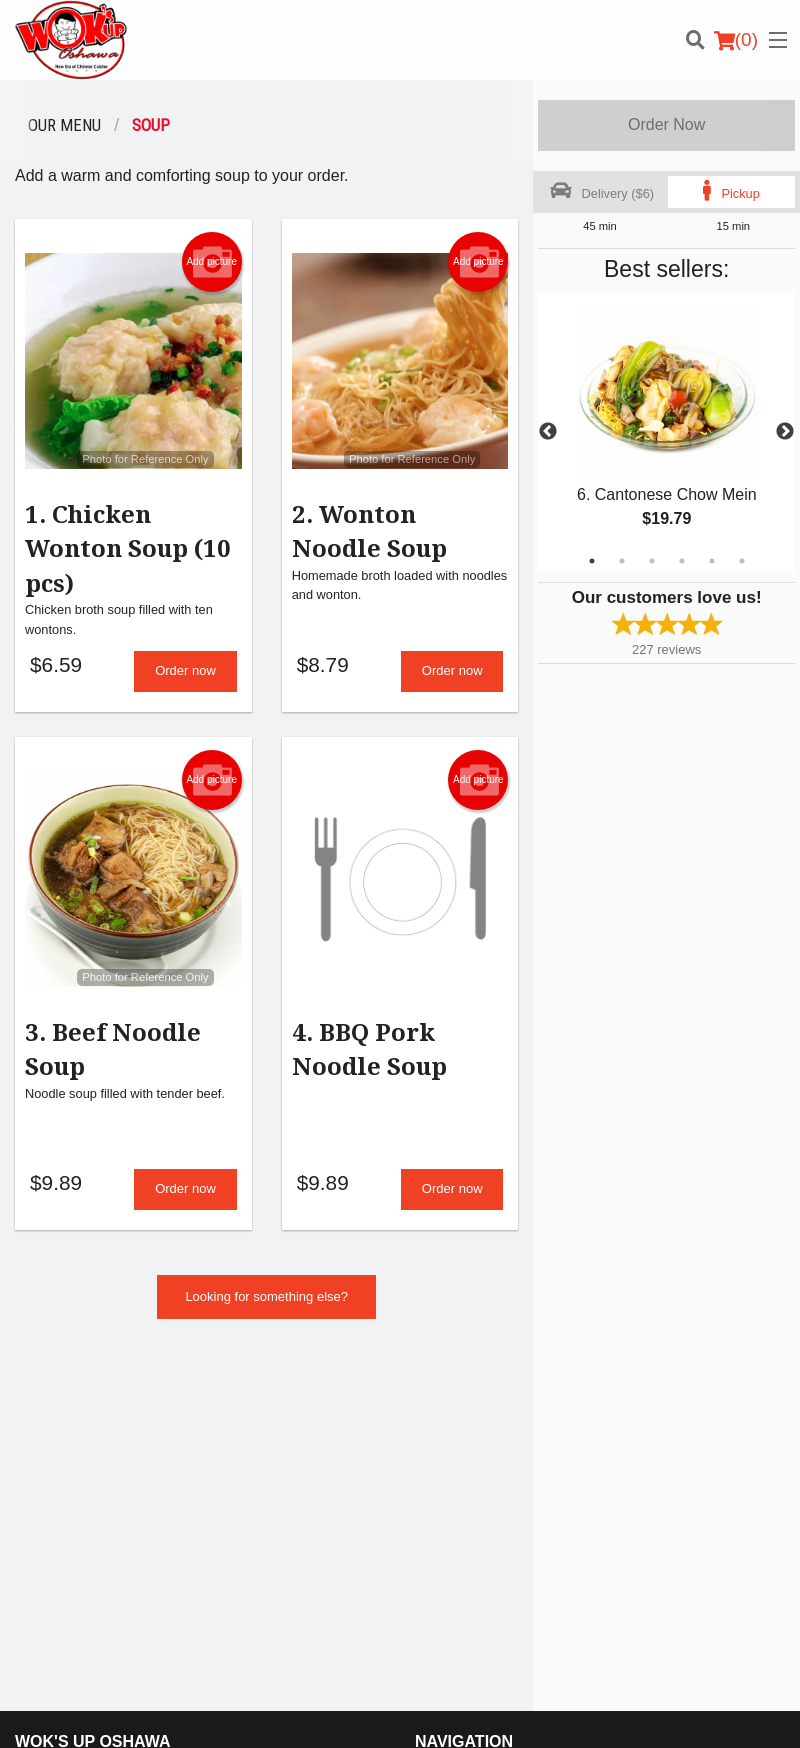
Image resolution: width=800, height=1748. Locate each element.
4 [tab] (682, 561)
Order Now (666, 124)
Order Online (451, 1439)
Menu (431, 1414)
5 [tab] (712, 561)
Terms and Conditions (677, 1439)
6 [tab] (742, 561)
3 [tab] (652, 561)
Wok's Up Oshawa (93, 1388)
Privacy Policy (655, 1463)
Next (785, 432)
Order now (185, 672)
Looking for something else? (266, 1300)
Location (439, 1463)
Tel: (466, 1564)
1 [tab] (592, 561)
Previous (548, 432)
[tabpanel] (666, 432)
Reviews (639, 1414)
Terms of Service (433, 1714)
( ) (736, 40)
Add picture (211, 262)
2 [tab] (622, 561)
